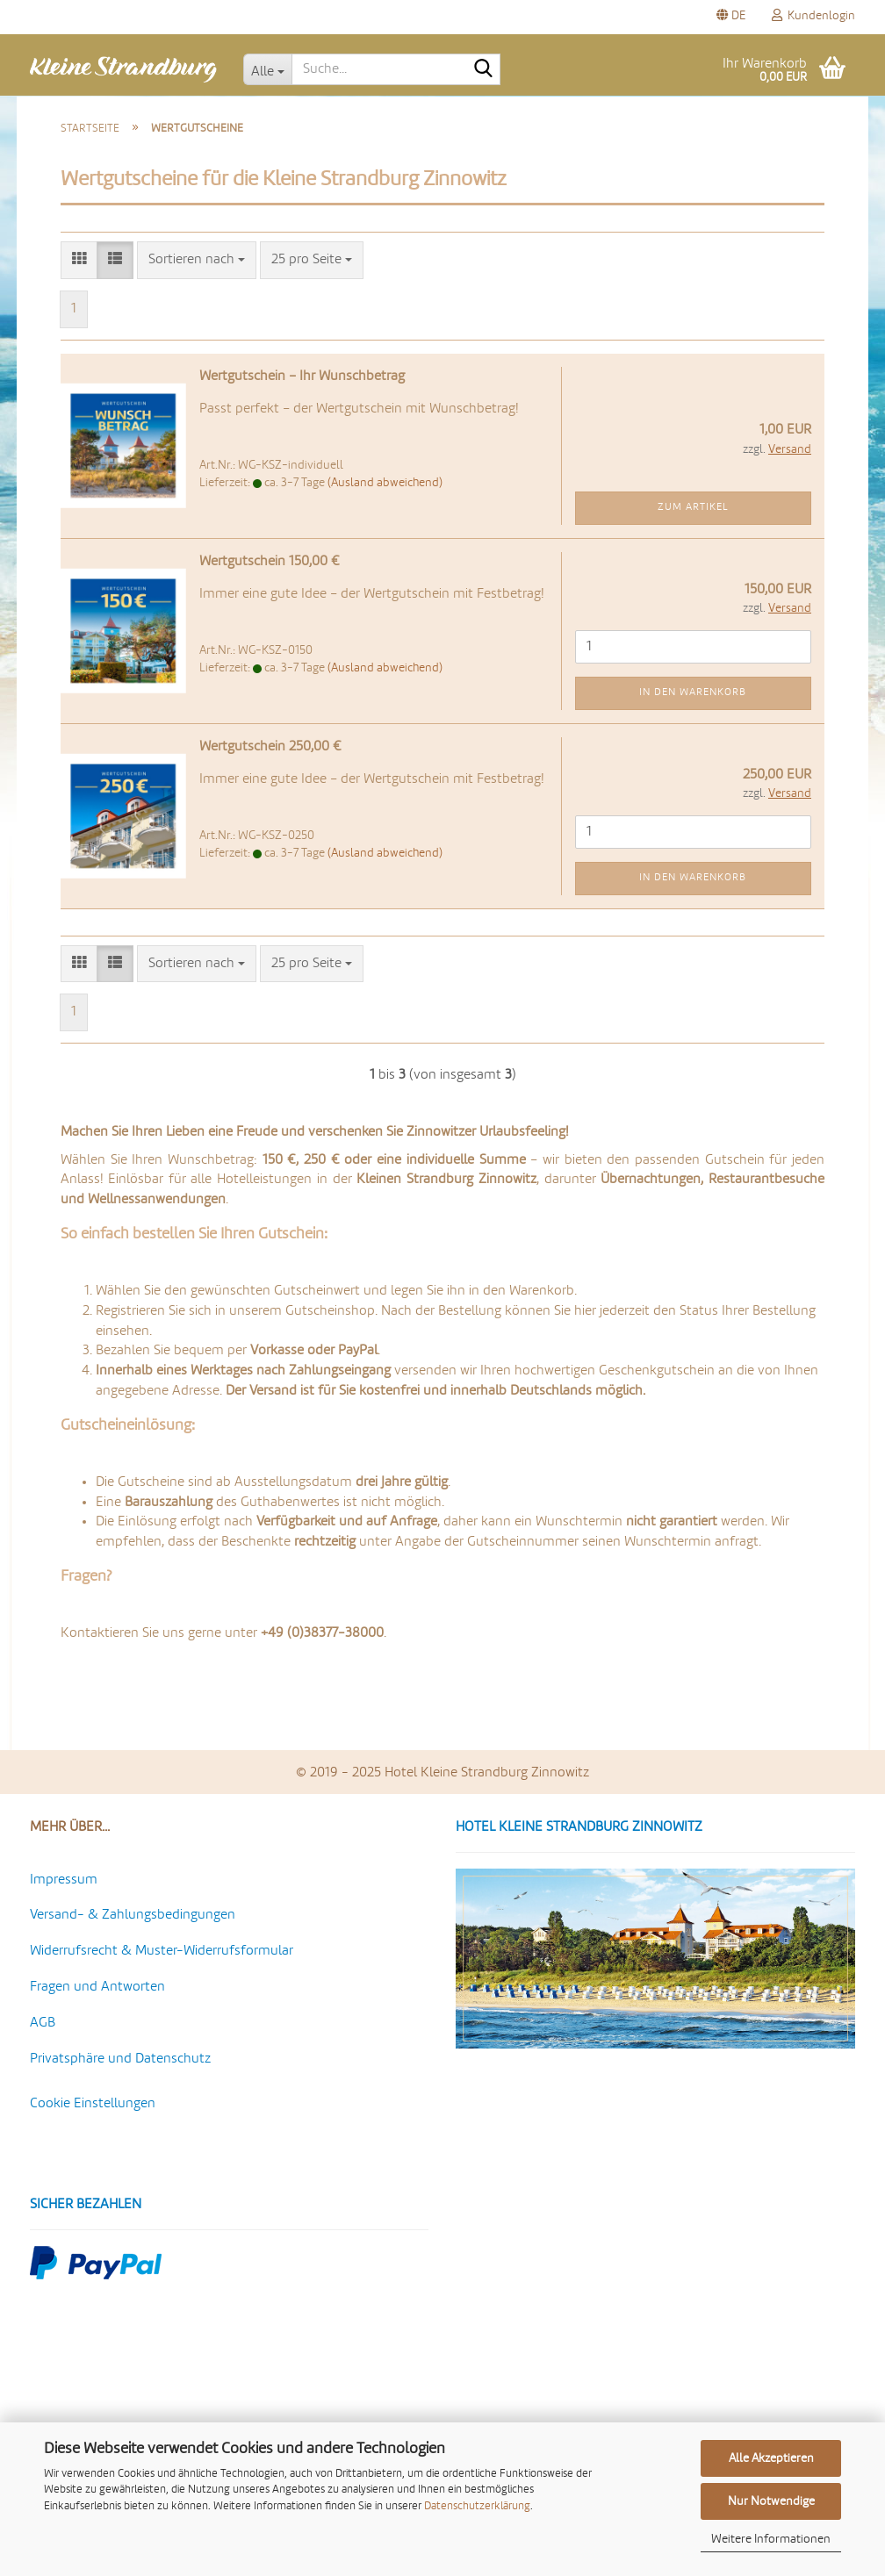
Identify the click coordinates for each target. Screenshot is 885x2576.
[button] (731, 17)
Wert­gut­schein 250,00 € (270, 747)
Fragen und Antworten (97, 1987)
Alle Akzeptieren (771, 2458)
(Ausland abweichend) (384, 483)
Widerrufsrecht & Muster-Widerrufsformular (161, 1951)
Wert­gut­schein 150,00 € (269, 562)
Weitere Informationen (771, 2539)
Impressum (63, 1880)
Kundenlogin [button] (813, 15)
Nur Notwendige (771, 2501)
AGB (42, 2023)
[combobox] (196, 260)
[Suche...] (267, 69)
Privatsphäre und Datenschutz (120, 2059)
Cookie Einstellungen (92, 2104)
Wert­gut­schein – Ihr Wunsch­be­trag (302, 377)
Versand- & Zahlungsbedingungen (132, 1915)
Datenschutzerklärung (477, 2506)
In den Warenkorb (692, 692)
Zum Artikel (693, 507)
